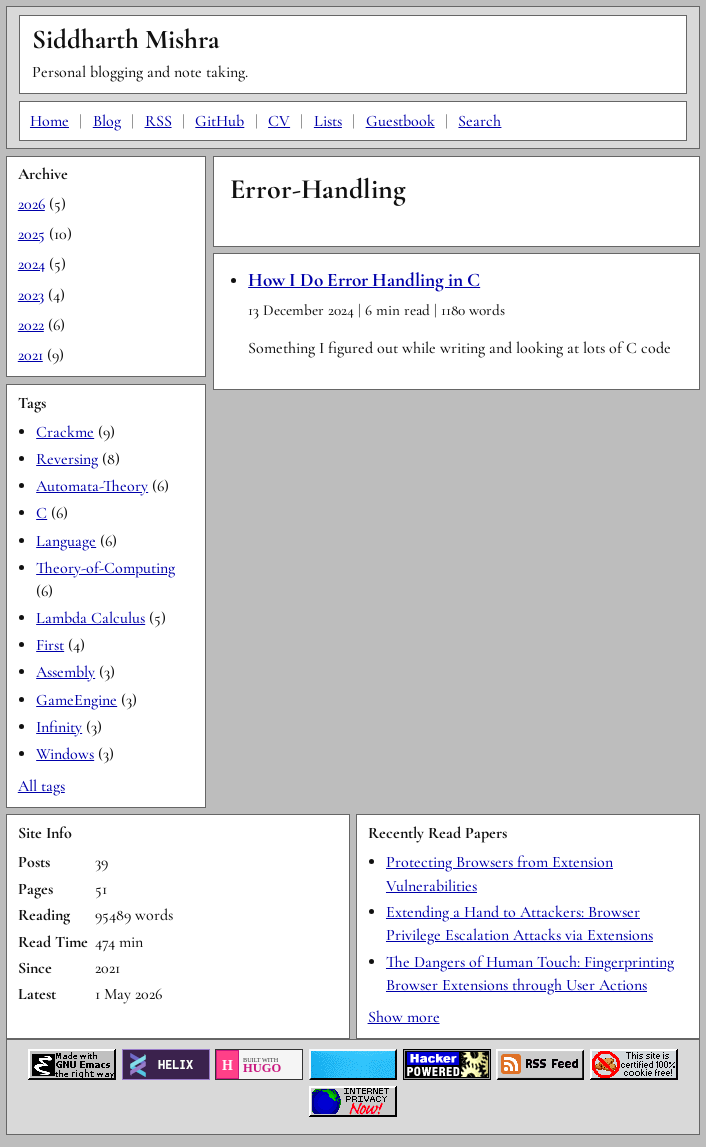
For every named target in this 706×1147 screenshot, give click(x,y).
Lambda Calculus (90, 618)
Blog (107, 121)
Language (66, 541)
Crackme (65, 432)
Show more (404, 1017)
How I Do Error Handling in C (364, 280)
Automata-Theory (92, 486)
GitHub (219, 121)
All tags (41, 786)
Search (479, 121)
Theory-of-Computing (105, 568)
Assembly (65, 672)
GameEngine (76, 700)
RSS (158, 121)
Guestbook (400, 121)
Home (49, 121)
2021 (30, 355)
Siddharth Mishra (125, 39)
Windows (65, 754)
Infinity (59, 727)
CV (279, 121)
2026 (31, 204)
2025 (31, 234)
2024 (31, 264)
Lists (328, 121)
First (50, 645)
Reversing (67, 459)
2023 (31, 295)
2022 (31, 325)
